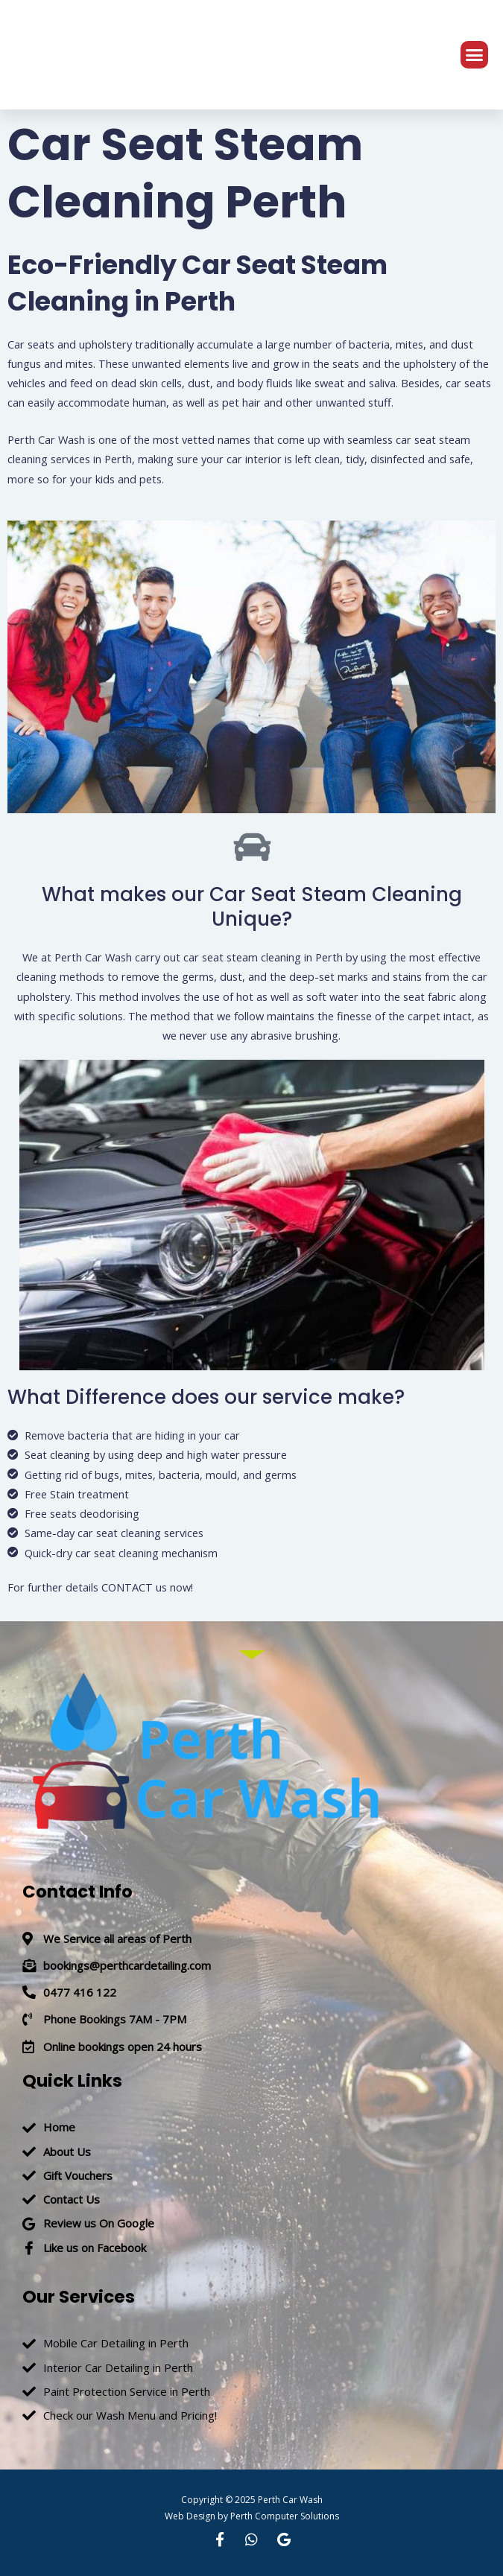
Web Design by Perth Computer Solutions (252, 2516)
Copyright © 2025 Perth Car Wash (252, 2499)
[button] (475, 55)
